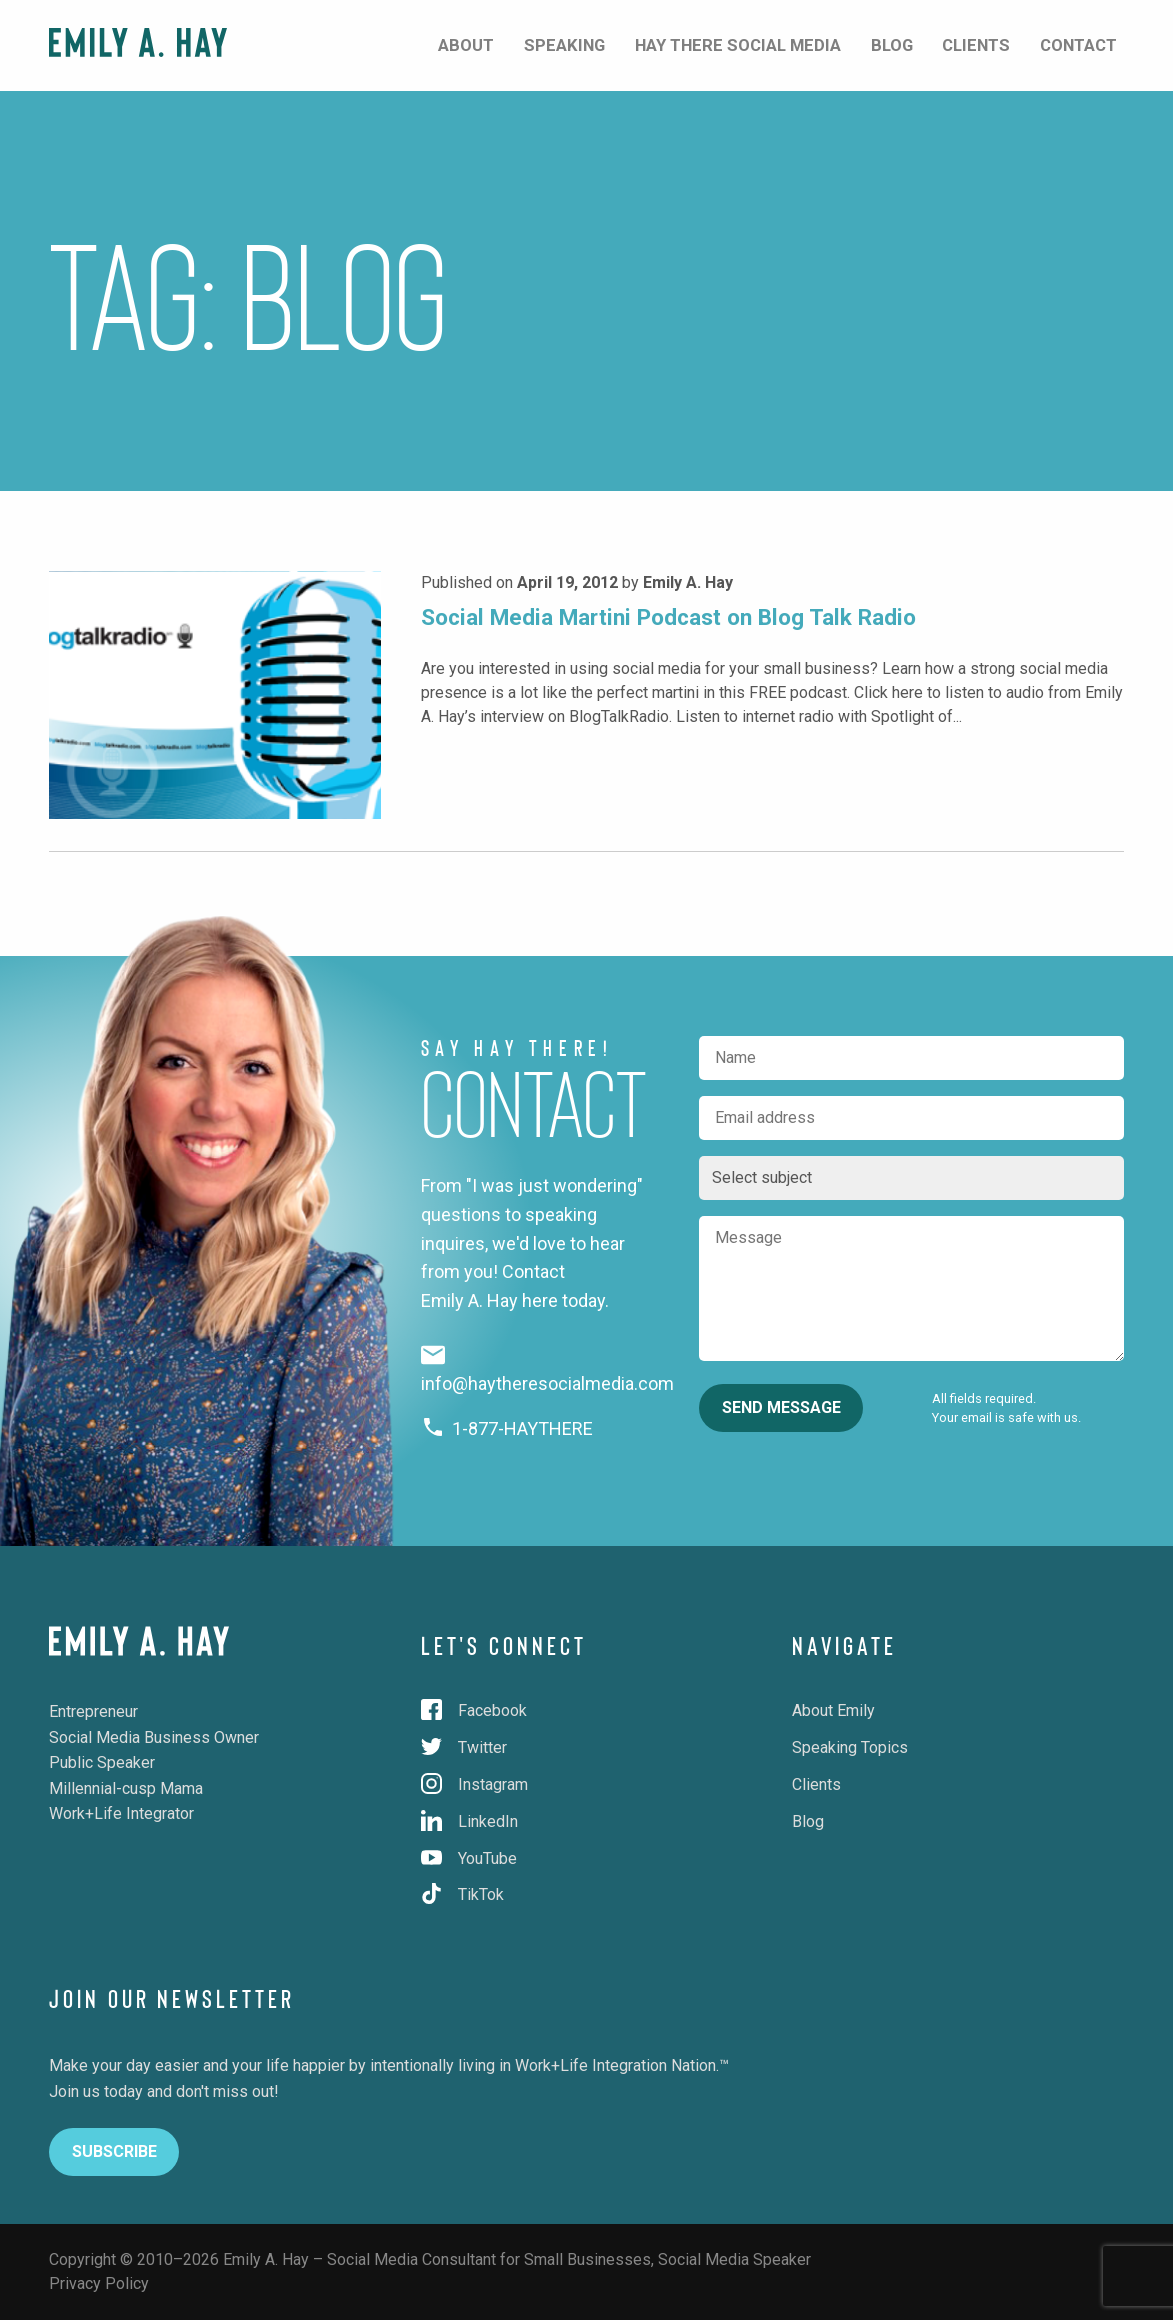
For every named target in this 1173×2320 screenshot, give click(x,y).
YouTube (469, 1858)
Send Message (781, 1407)
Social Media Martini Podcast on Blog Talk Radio (668, 617)
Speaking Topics (850, 1747)
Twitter (464, 1747)
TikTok (462, 1894)
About (537, 44)
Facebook (474, 1710)
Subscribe (114, 2151)
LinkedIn (469, 1821)
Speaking (623, 44)
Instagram (474, 1784)
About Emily (833, 1710)
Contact (1085, 44)
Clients (994, 44)
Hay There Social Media (781, 44)
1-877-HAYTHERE (507, 1428)
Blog (921, 44)
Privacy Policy (99, 2283)
